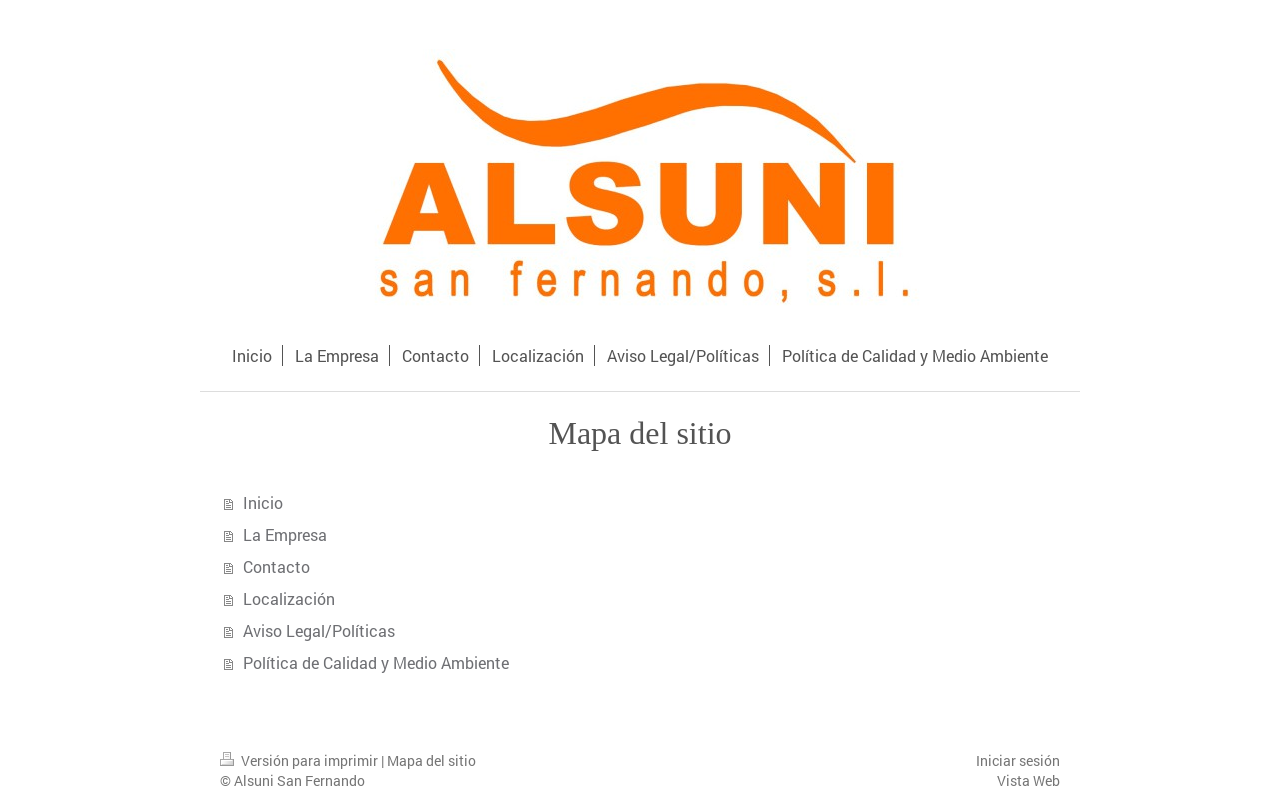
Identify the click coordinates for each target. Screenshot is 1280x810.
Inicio (263, 502)
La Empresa (285, 534)
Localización (289, 598)
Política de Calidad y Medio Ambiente (376, 662)
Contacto (276, 566)
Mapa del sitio (431, 760)
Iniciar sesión (1018, 760)
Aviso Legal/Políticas (319, 630)
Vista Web (1028, 780)
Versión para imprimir (300, 760)
